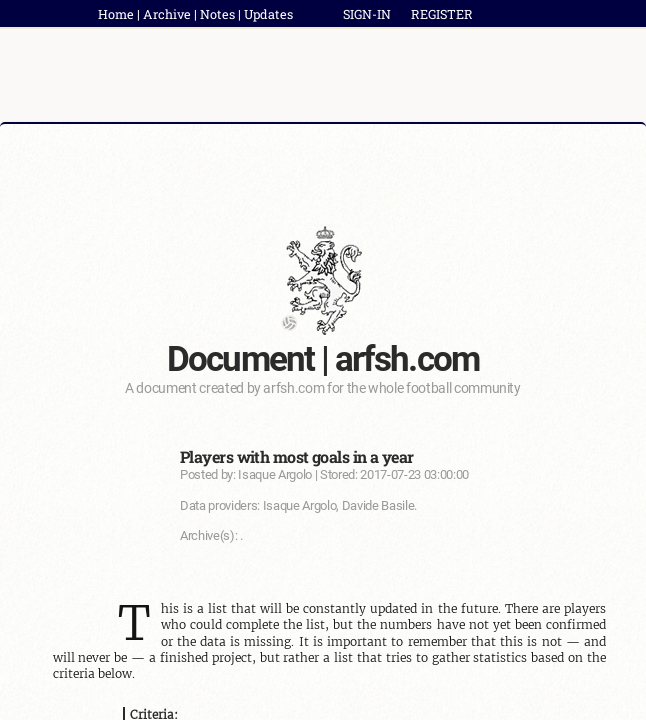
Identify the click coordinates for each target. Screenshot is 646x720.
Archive (167, 14)
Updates (268, 14)
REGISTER (442, 14)
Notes (217, 14)
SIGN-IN (367, 14)
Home (116, 14)
